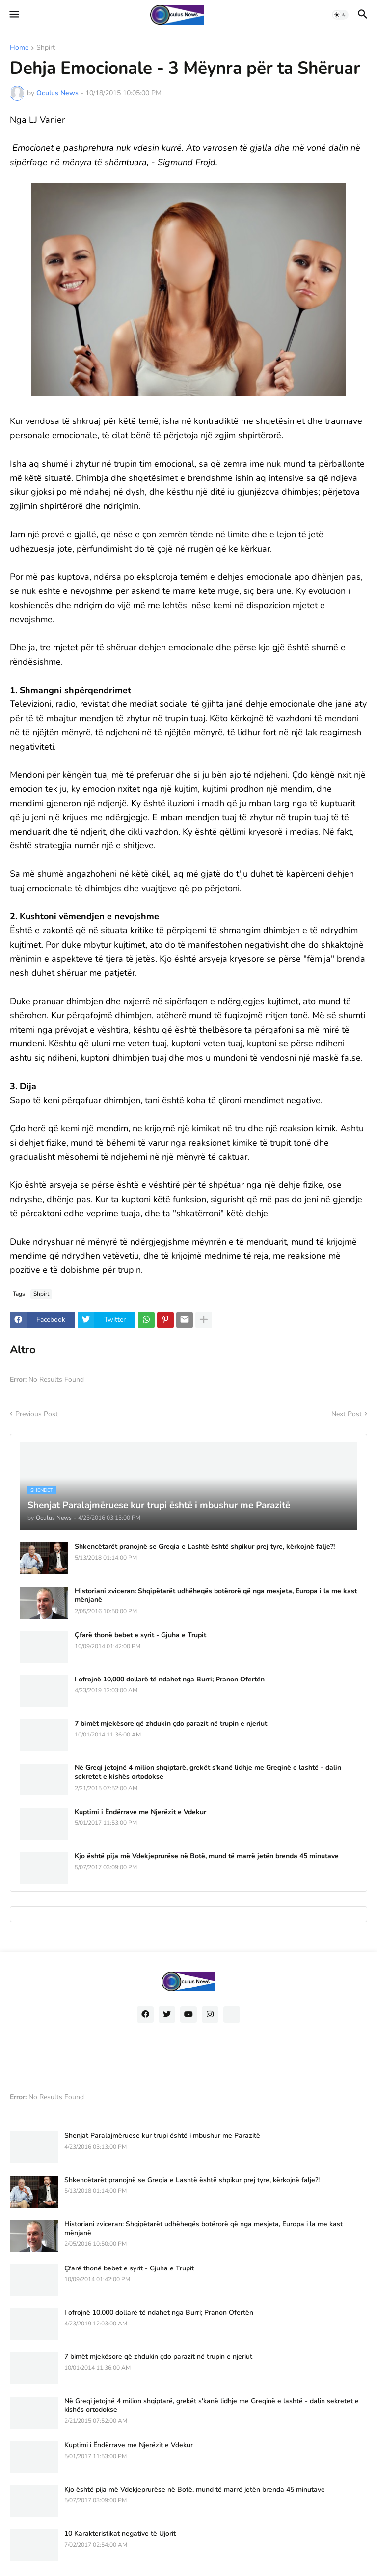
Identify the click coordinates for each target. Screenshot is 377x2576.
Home (19, 48)
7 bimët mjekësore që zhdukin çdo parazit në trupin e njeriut (171, 1723)
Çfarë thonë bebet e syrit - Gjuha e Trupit (140, 1635)
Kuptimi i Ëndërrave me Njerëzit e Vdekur (140, 1812)
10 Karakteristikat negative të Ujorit (120, 2533)
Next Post (346, 1414)
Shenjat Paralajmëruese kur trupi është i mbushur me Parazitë (162, 2135)
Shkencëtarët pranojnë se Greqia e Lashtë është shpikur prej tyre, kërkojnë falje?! (205, 1546)
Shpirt (45, 48)
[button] (13, 14)
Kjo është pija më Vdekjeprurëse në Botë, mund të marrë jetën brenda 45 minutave (207, 1856)
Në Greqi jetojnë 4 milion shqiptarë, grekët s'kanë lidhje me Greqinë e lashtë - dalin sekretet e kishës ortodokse (208, 1772)
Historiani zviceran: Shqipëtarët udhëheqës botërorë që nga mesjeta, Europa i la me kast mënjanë (216, 1595)
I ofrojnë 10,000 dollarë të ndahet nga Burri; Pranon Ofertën (170, 1679)
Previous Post (36, 1414)
